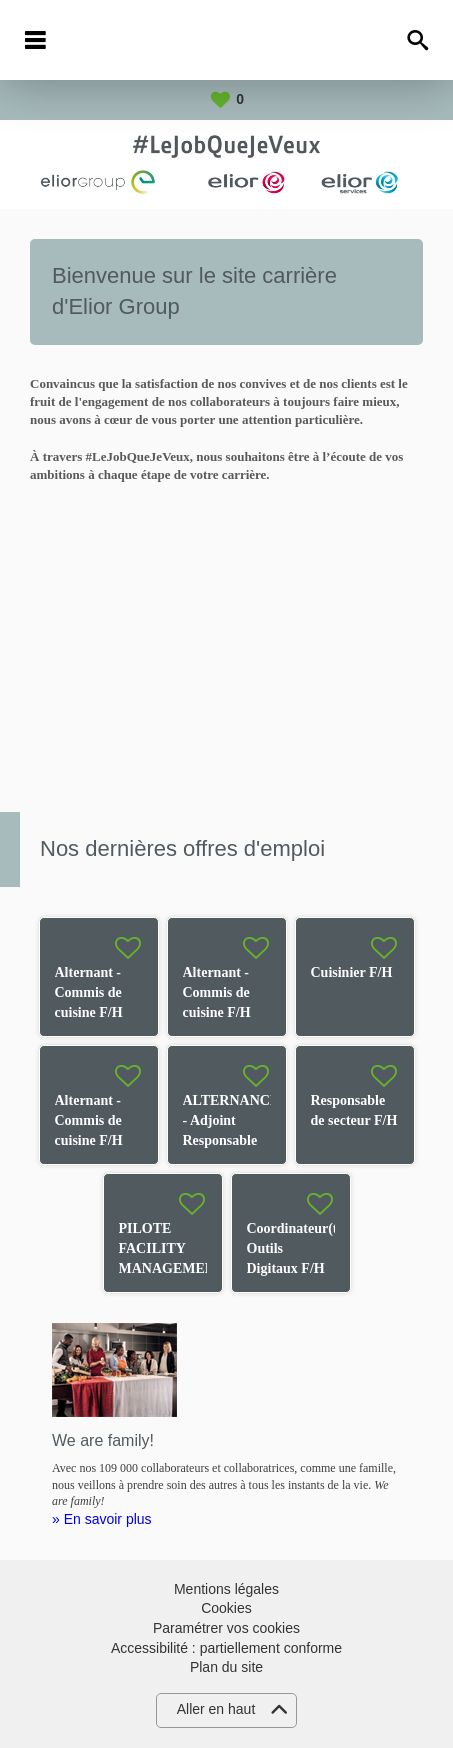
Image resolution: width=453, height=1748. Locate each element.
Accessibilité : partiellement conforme (226, 1648)
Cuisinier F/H (352, 972)
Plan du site (226, 1667)
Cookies (226, 1608)
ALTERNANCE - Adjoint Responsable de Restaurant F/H (231, 1140)
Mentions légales (226, 1589)
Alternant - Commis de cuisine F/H (89, 992)
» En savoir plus (102, 1519)
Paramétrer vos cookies (226, 1628)
